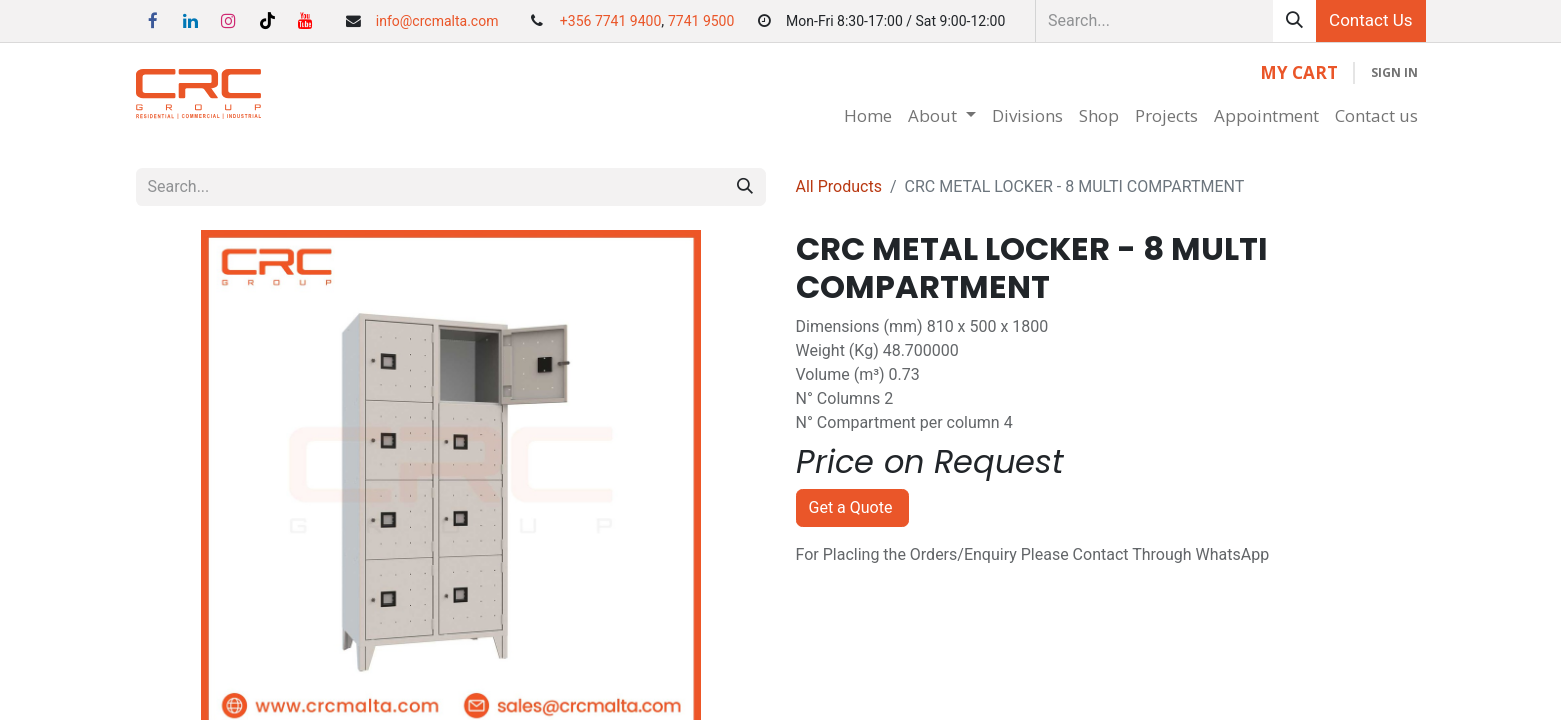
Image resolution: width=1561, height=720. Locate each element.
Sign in (1394, 72)
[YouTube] (305, 21)
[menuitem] (868, 116)
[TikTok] (267, 21)
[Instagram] (229, 21)
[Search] (1294, 21)
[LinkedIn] (191, 21)
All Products (839, 186)
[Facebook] (153, 21)
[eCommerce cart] (1299, 73)
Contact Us (1370, 20)
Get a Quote (853, 507)
